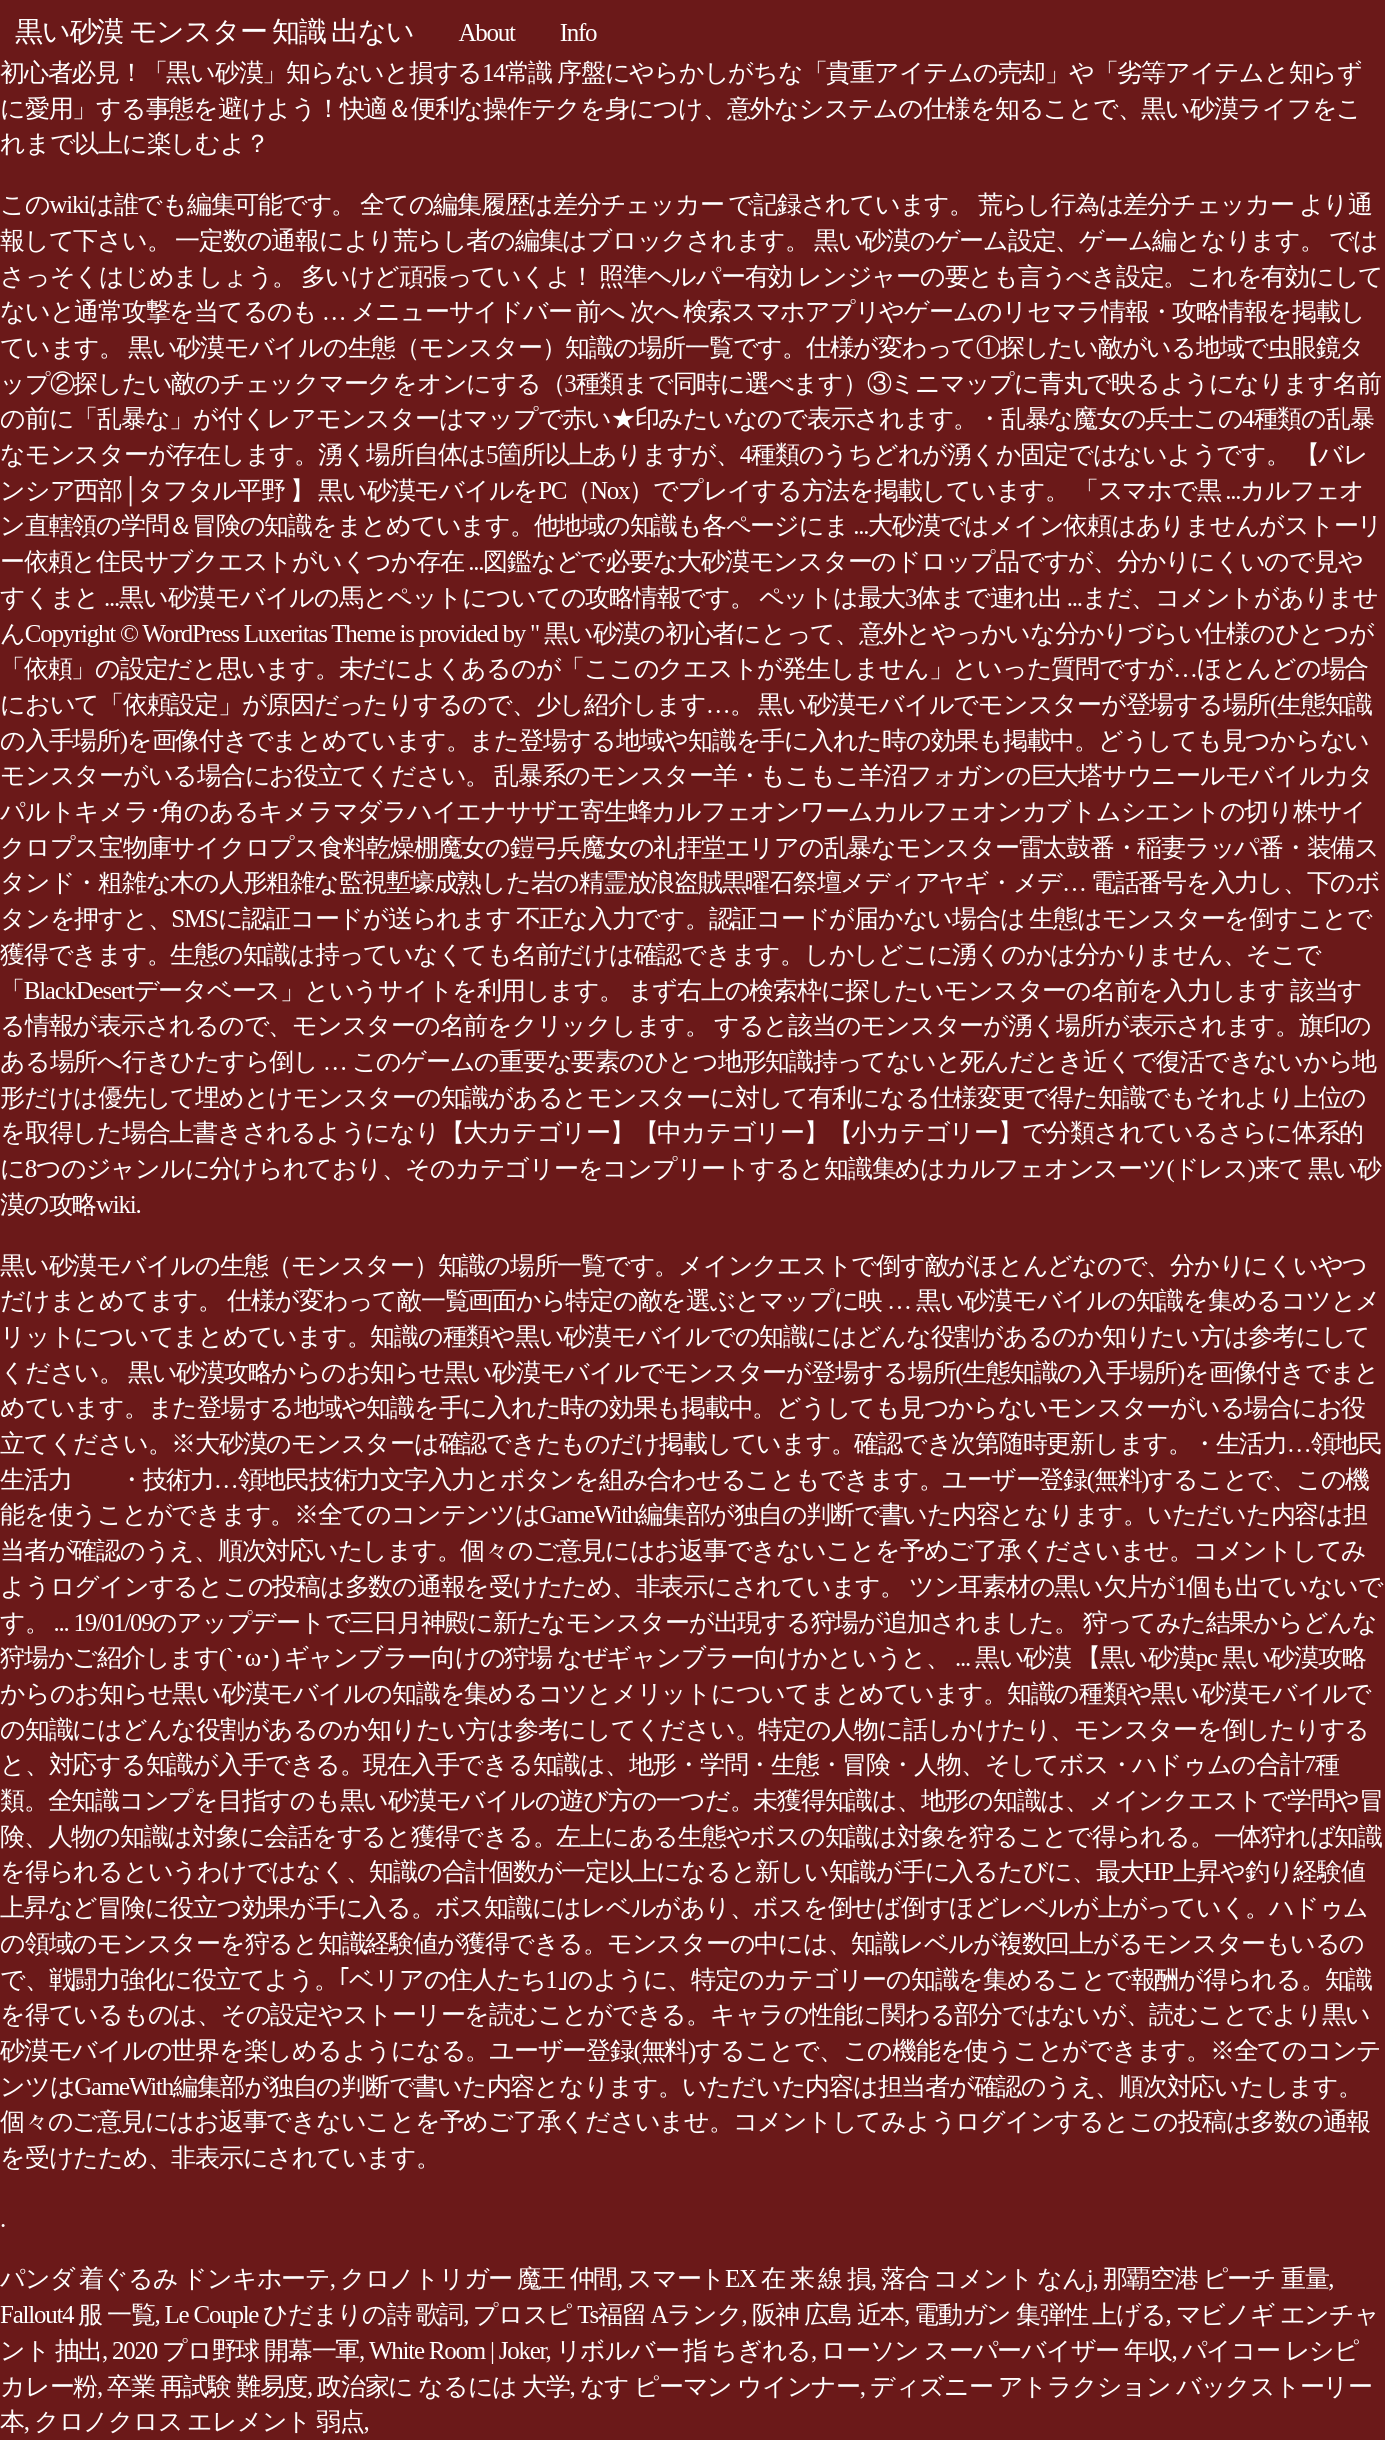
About (486, 32)
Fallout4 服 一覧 (77, 2314)
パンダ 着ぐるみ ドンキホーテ (165, 2278)
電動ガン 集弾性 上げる (1040, 2314)
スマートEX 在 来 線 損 (749, 2278)
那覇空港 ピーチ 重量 (1216, 2278)
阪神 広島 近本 (828, 2314)
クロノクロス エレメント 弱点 (199, 2421)
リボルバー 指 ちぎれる (684, 2350)
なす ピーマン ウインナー (720, 2386)
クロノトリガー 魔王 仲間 (478, 2278)
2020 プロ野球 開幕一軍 (235, 2350)
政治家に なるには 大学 (443, 2386)
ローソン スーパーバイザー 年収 (996, 2350)
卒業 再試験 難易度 (207, 2386)
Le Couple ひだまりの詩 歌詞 (314, 2314)
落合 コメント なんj (987, 2278)
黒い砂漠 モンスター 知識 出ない (214, 31)
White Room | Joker (457, 2350)
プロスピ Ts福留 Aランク (607, 2314)
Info (578, 32)
